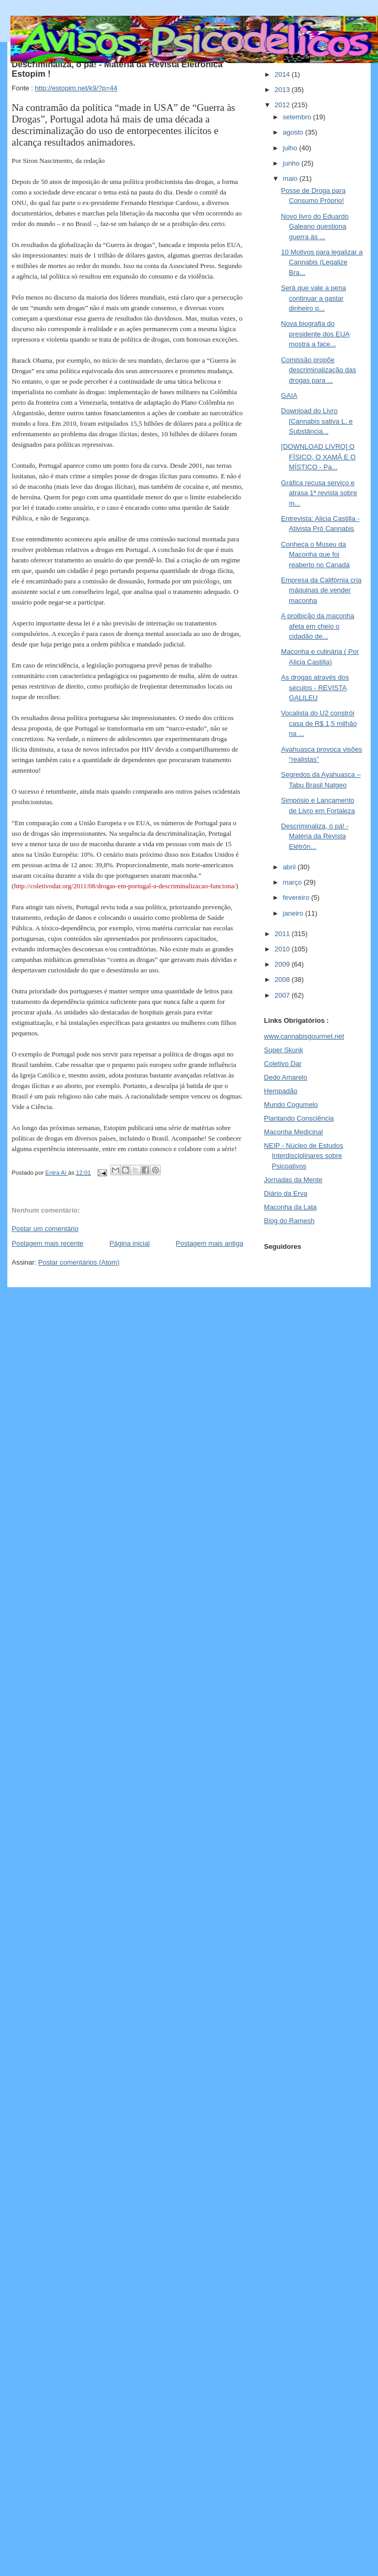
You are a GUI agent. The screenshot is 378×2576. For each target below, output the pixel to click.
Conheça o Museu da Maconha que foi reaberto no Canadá (315, 554)
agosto (294, 132)
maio (291, 178)
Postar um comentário (45, 1229)
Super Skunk (283, 1050)
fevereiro (297, 897)
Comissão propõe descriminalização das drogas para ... (318, 370)
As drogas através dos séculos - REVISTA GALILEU (315, 687)
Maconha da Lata (290, 1207)
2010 (283, 949)
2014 (283, 74)
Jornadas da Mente (293, 1180)
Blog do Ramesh (289, 1221)
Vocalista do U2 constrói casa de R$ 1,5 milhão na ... (318, 723)
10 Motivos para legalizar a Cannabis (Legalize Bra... (321, 262)
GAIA (289, 395)
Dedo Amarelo (285, 1077)
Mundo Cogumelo (291, 1105)
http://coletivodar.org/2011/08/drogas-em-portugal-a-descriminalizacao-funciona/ (125, 886)
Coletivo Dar (283, 1064)
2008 (283, 979)
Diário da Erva (285, 1193)
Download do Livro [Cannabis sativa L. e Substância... (316, 421)
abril (290, 867)
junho (292, 163)
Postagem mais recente (47, 1243)
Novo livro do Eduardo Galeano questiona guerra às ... (315, 226)
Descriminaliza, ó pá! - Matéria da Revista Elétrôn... (315, 836)
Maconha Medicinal (293, 1132)
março (293, 882)
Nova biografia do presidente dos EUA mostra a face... (315, 334)
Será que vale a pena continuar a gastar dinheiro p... (313, 298)
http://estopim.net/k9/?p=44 (76, 88)
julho (291, 148)
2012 (283, 105)
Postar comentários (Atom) (79, 1262)
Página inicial (130, 1243)
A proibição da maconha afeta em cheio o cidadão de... (317, 626)
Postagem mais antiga (210, 1243)
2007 (283, 995)
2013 (283, 90)
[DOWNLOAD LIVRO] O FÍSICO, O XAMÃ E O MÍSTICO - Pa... (318, 457)
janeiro (294, 913)
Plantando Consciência (299, 1118)
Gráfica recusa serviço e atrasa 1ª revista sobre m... (319, 493)
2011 (283, 934)
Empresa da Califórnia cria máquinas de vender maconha (321, 590)
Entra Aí (56, 1172)
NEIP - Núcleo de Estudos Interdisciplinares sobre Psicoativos (303, 1156)
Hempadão (281, 1091)
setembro (298, 117)
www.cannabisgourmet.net (304, 1036)
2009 (283, 964)
